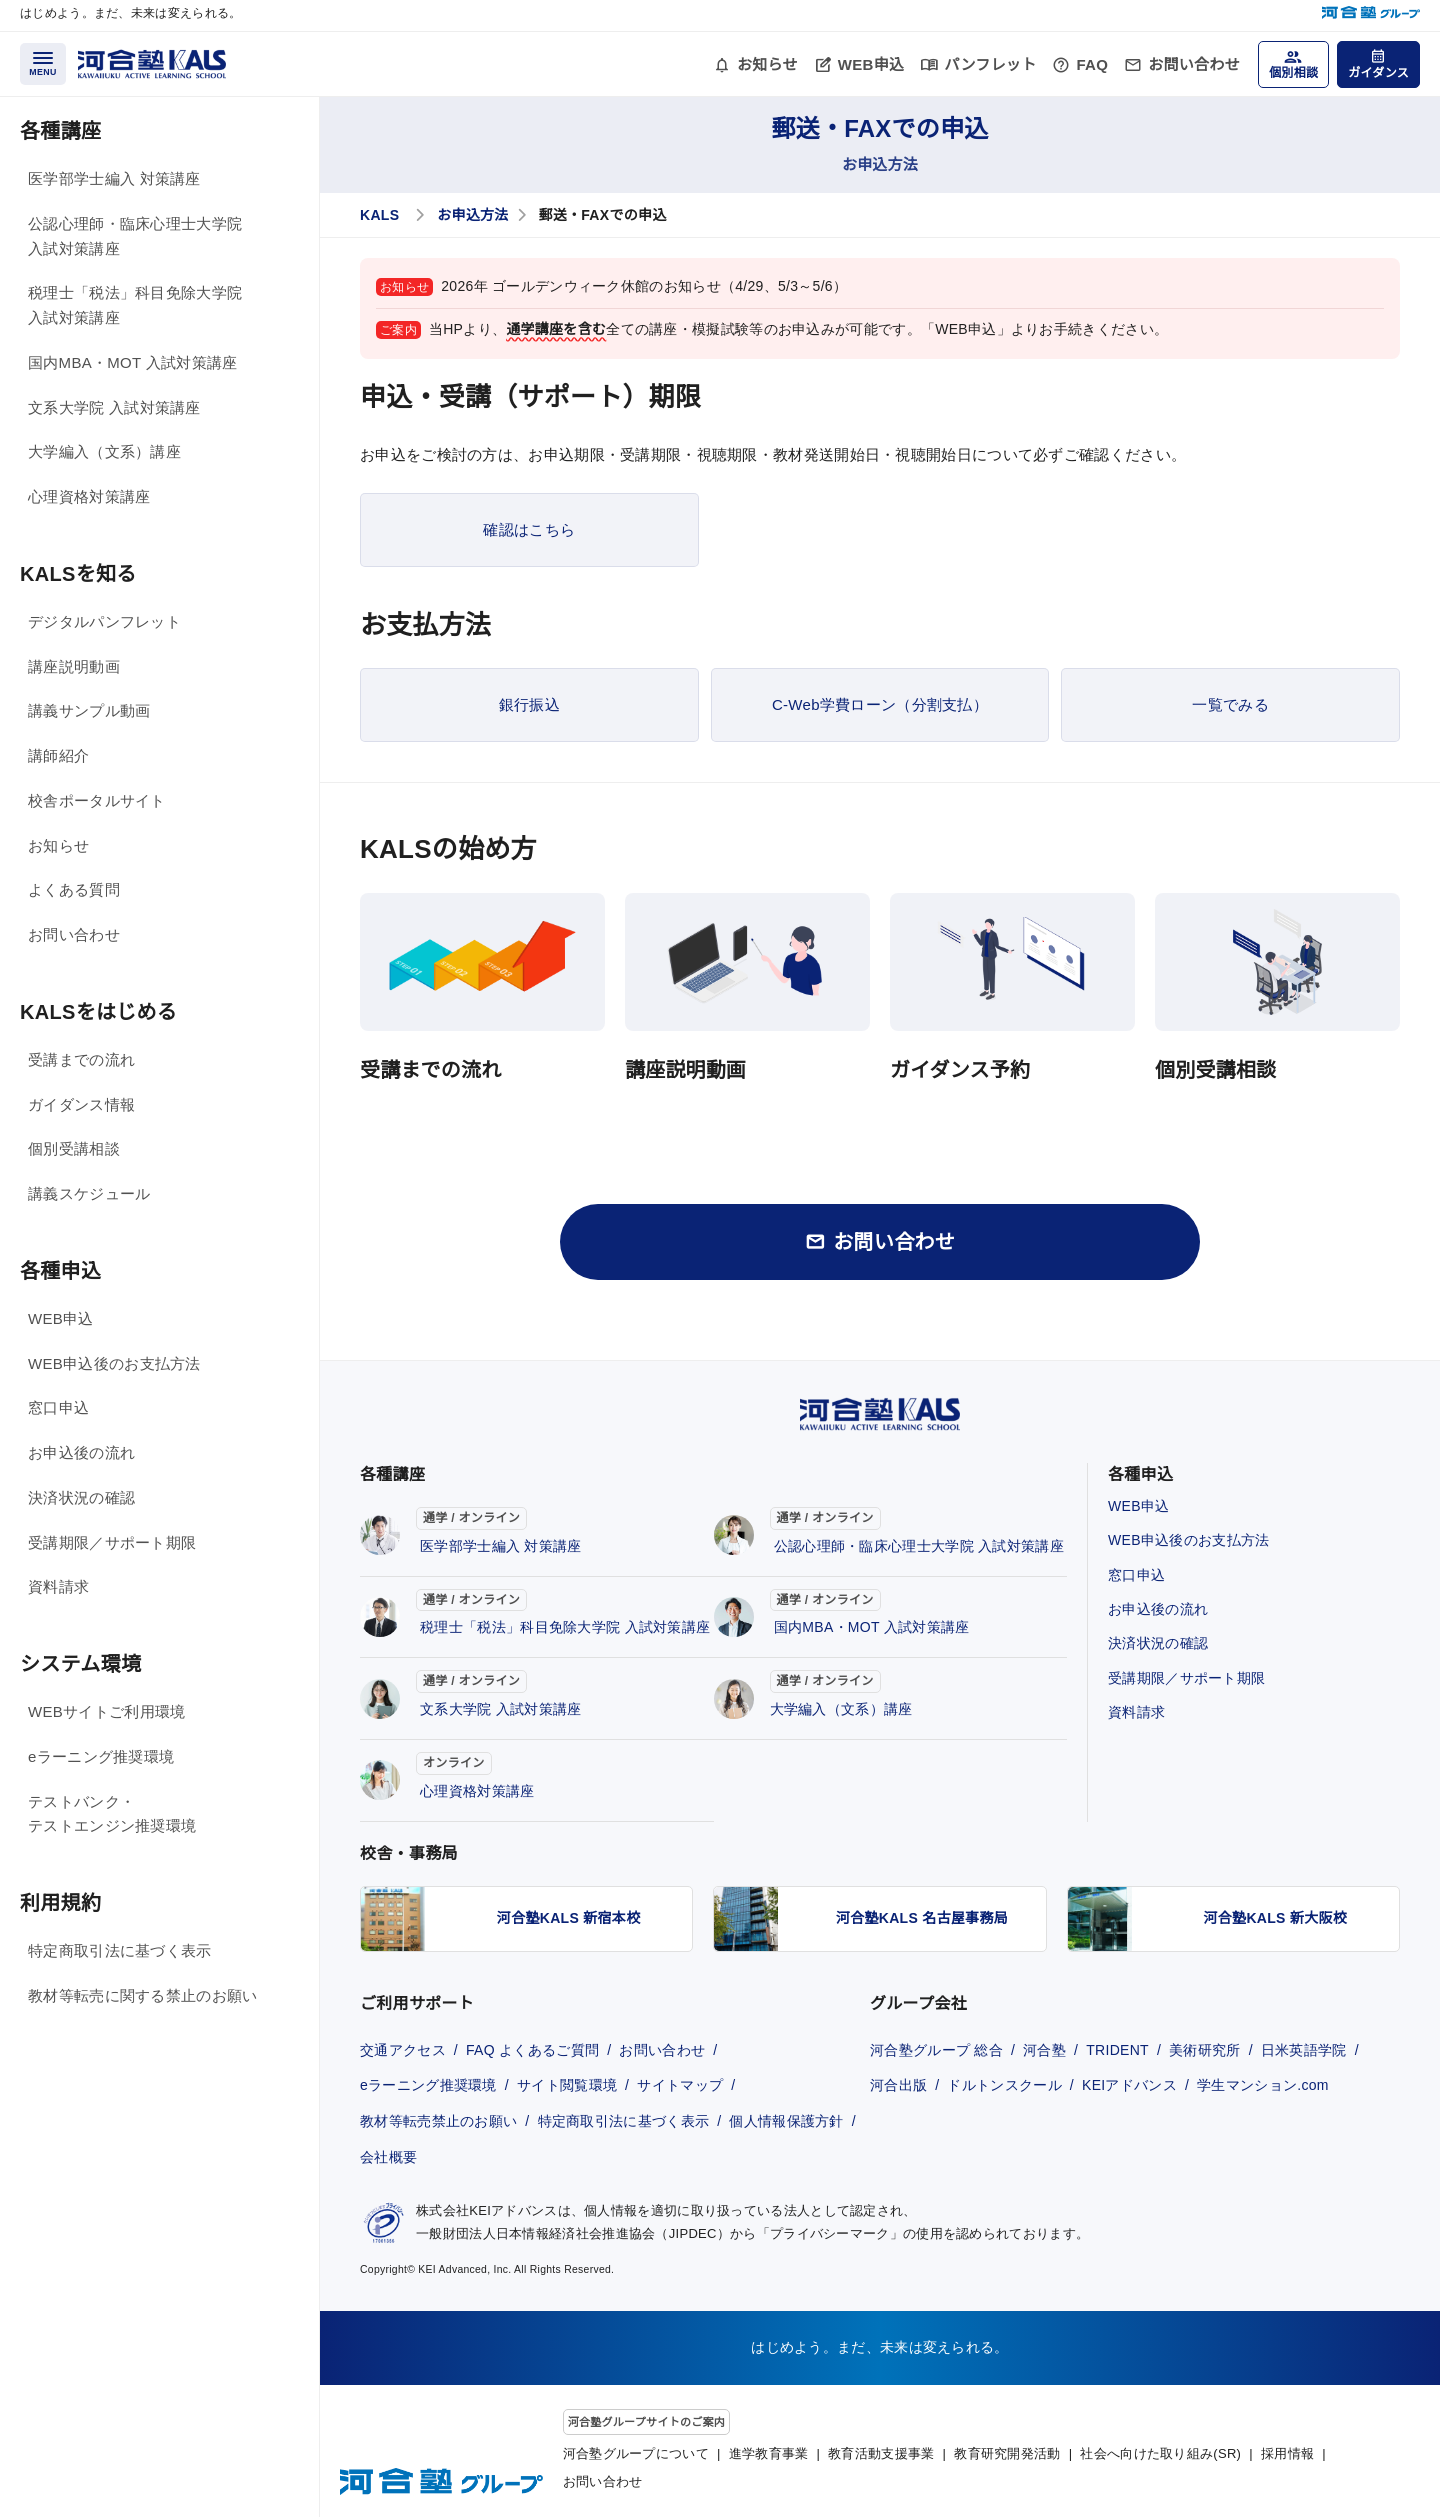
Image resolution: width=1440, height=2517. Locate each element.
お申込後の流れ (81, 1452)
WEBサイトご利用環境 (106, 1711)
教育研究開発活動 (1007, 2453)
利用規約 (60, 1903)
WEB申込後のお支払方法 (114, 1363)
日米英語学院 (1304, 2050)
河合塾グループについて (636, 2453)
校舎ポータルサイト (97, 800)
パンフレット (990, 64)
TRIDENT (1117, 2050)
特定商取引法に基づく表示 (120, 1950)
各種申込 (60, 1271)
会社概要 (388, 2157)
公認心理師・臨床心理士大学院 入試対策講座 (135, 236)
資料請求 (58, 1586)
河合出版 (898, 2085)
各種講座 (60, 131)
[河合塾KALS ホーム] (152, 62)
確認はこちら (529, 529)
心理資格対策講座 (89, 496)
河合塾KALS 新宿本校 (569, 1918)
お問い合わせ (1194, 64)
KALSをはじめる (98, 1012)
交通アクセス (403, 2050)
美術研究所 (1205, 2050)
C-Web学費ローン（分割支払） (880, 704)
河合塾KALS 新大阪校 (1276, 1918)
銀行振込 (529, 704)
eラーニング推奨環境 (101, 1756)
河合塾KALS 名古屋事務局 (922, 1918)
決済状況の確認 (81, 1497)
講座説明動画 (74, 666)
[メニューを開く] (43, 64)
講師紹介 (58, 755)
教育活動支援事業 (881, 2453)
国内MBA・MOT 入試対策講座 (133, 362)
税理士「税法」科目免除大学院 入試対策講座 (135, 305)
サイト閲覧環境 (567, 2085)
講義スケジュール (89, 1193)
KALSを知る (78, 574)
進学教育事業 (769, 2453)
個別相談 (1293, 73)
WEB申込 (871, 64)
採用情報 (1287, 2453)
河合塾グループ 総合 (936, 2050)
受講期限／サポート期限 (112, 1542)
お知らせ (767, 64)
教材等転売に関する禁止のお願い (143, 1995)
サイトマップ (680, 2085)
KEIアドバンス (1129, 2085)
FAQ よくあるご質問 (532, 2050)
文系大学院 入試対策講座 (114, 407)
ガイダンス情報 (81, 1104)
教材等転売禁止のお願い (438, 2121)
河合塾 (1044, 2050)
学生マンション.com (1263, 2085)
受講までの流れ (81, 1059)
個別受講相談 (74, 1148)
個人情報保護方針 (786, 2121)
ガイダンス (1378, 73)
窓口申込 (58, 1407)
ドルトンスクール (1004, 2085)
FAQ (1092, 64)
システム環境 (80, 1664)
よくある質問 (74, 889)
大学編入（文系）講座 (104, 451)
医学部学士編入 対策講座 (114, 178)
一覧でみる (1230, 704)
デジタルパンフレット (104, 621)
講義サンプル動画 (89, 710)
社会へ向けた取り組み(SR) (1160, 2453)
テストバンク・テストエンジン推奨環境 (112, 1814)
